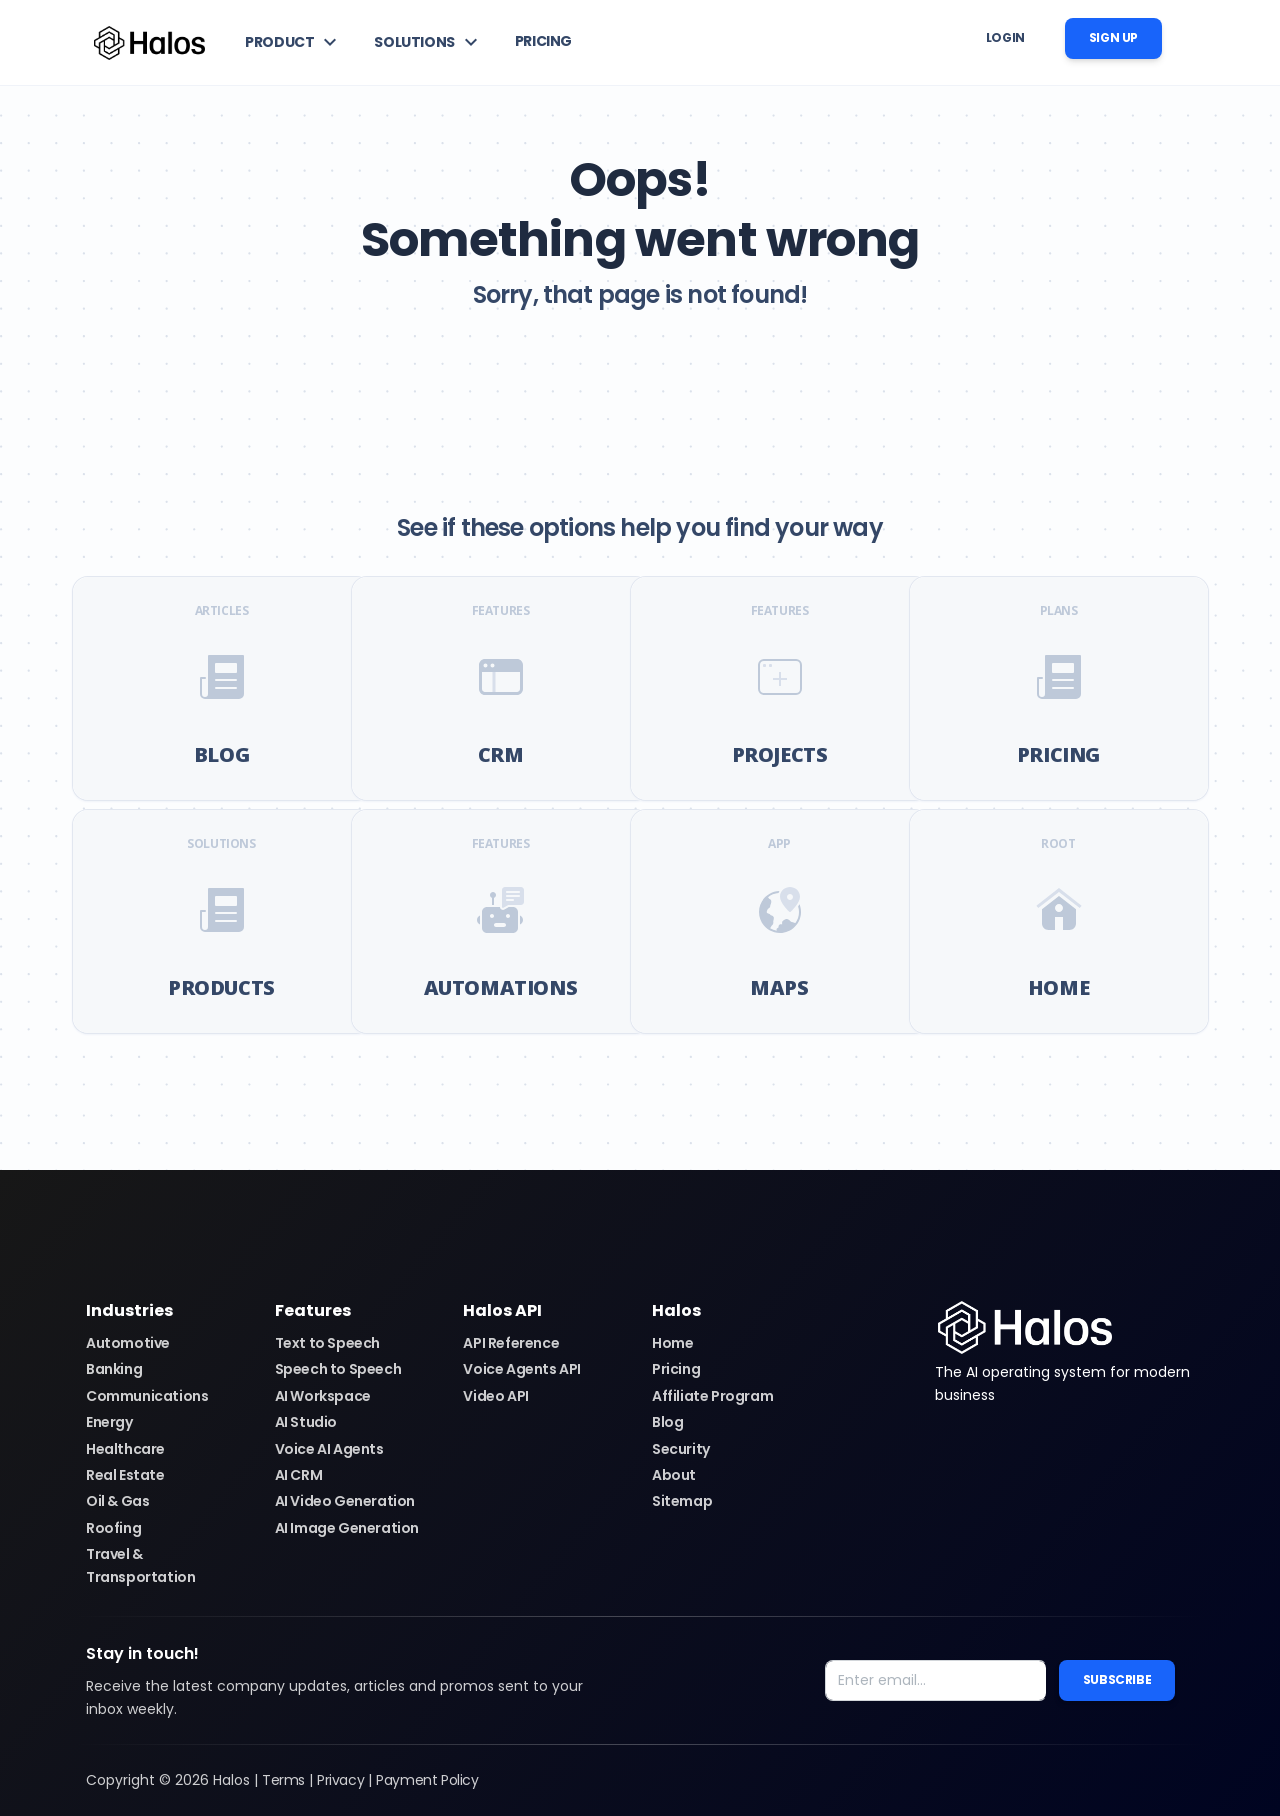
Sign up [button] (1113, 37)
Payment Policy (427, 1780)
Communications (147, 1396)
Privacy (340, 1780)
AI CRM (299, 1475)
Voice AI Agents (329, 1449)
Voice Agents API (522, 1369)
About (674, 1475)
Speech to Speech (338, 1369)
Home (672, 1343)
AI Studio (306, 1422)
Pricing (676, 1369)
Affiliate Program (712, 1396)
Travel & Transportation (140, 1565)
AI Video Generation (345, 1501)
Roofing (113, 1528)
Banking (114, 1369)
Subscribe (1117, 1679)
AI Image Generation (347, 1528)
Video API (495, 1396)
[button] (293, 42)
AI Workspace (323, 1396)
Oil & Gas (117, 1501)
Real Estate (125, 1475)
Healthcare (125, 1449)
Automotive (128, 1343)
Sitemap (682, 1501)
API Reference (511, 1343)
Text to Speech (327, 1343)
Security (681, 1449)
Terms (283, 1780)
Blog (667, 1422)
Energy (109, 1422)
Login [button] (1005, 37)
